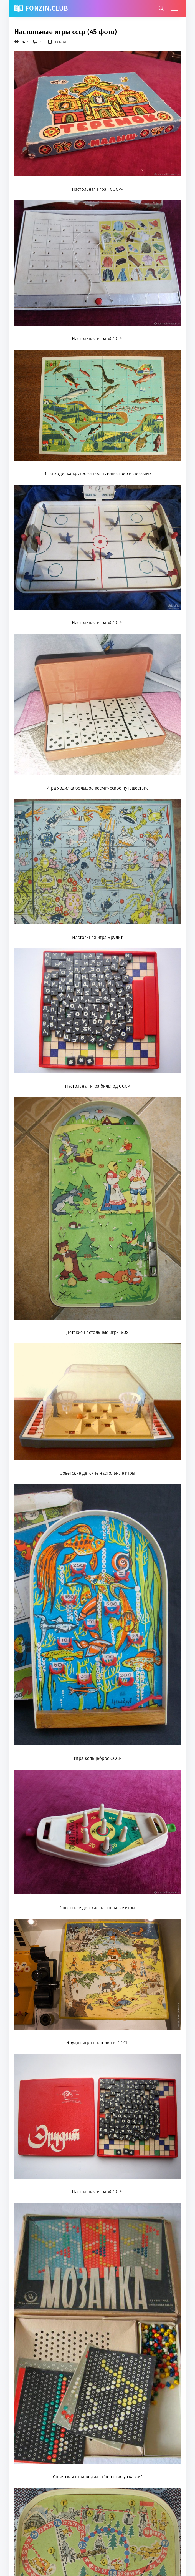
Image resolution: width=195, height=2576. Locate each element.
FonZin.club (47, 8)
